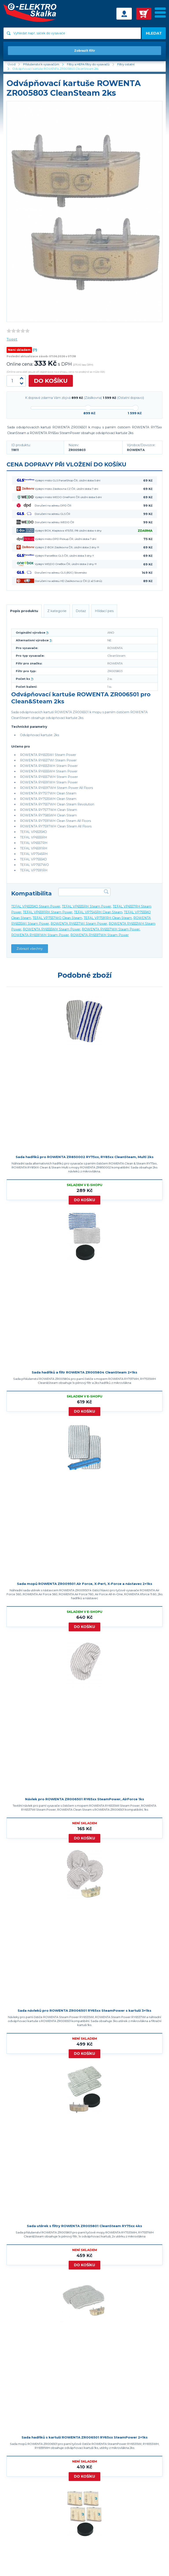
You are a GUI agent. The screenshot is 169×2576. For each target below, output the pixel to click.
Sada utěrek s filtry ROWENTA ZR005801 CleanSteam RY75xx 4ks (84, 2226)
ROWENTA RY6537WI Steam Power (79, 924)
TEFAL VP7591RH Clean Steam (108, 918)
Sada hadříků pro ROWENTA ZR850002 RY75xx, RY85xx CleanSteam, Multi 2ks (85, 1157)
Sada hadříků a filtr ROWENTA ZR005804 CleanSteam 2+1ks (84, 1372)
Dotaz (81, 611)
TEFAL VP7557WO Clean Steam (57, 918)
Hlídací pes (104, 611)
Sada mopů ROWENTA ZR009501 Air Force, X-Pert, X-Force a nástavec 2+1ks (84, 1584)
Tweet (12, 339)
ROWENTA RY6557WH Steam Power (111, 929)
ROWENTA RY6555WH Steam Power (51, 929)
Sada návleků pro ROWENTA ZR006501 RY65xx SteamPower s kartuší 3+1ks (84, 2011)
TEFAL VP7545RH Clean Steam (98, 912)
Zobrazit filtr (84, 51)
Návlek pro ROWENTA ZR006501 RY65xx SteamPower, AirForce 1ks (84, 1799)
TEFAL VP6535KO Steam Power (35, 906)
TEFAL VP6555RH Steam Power (86, 906)
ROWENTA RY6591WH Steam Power (40, 935)
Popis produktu (24, 611)
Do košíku (51, 380)
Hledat (154, 33)
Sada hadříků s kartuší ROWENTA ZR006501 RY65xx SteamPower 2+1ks (85, 2437)
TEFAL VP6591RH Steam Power (47, 912)
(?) (35, 350)
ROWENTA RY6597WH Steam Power (99, 935)
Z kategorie (56, 611)
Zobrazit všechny (30, 949)
